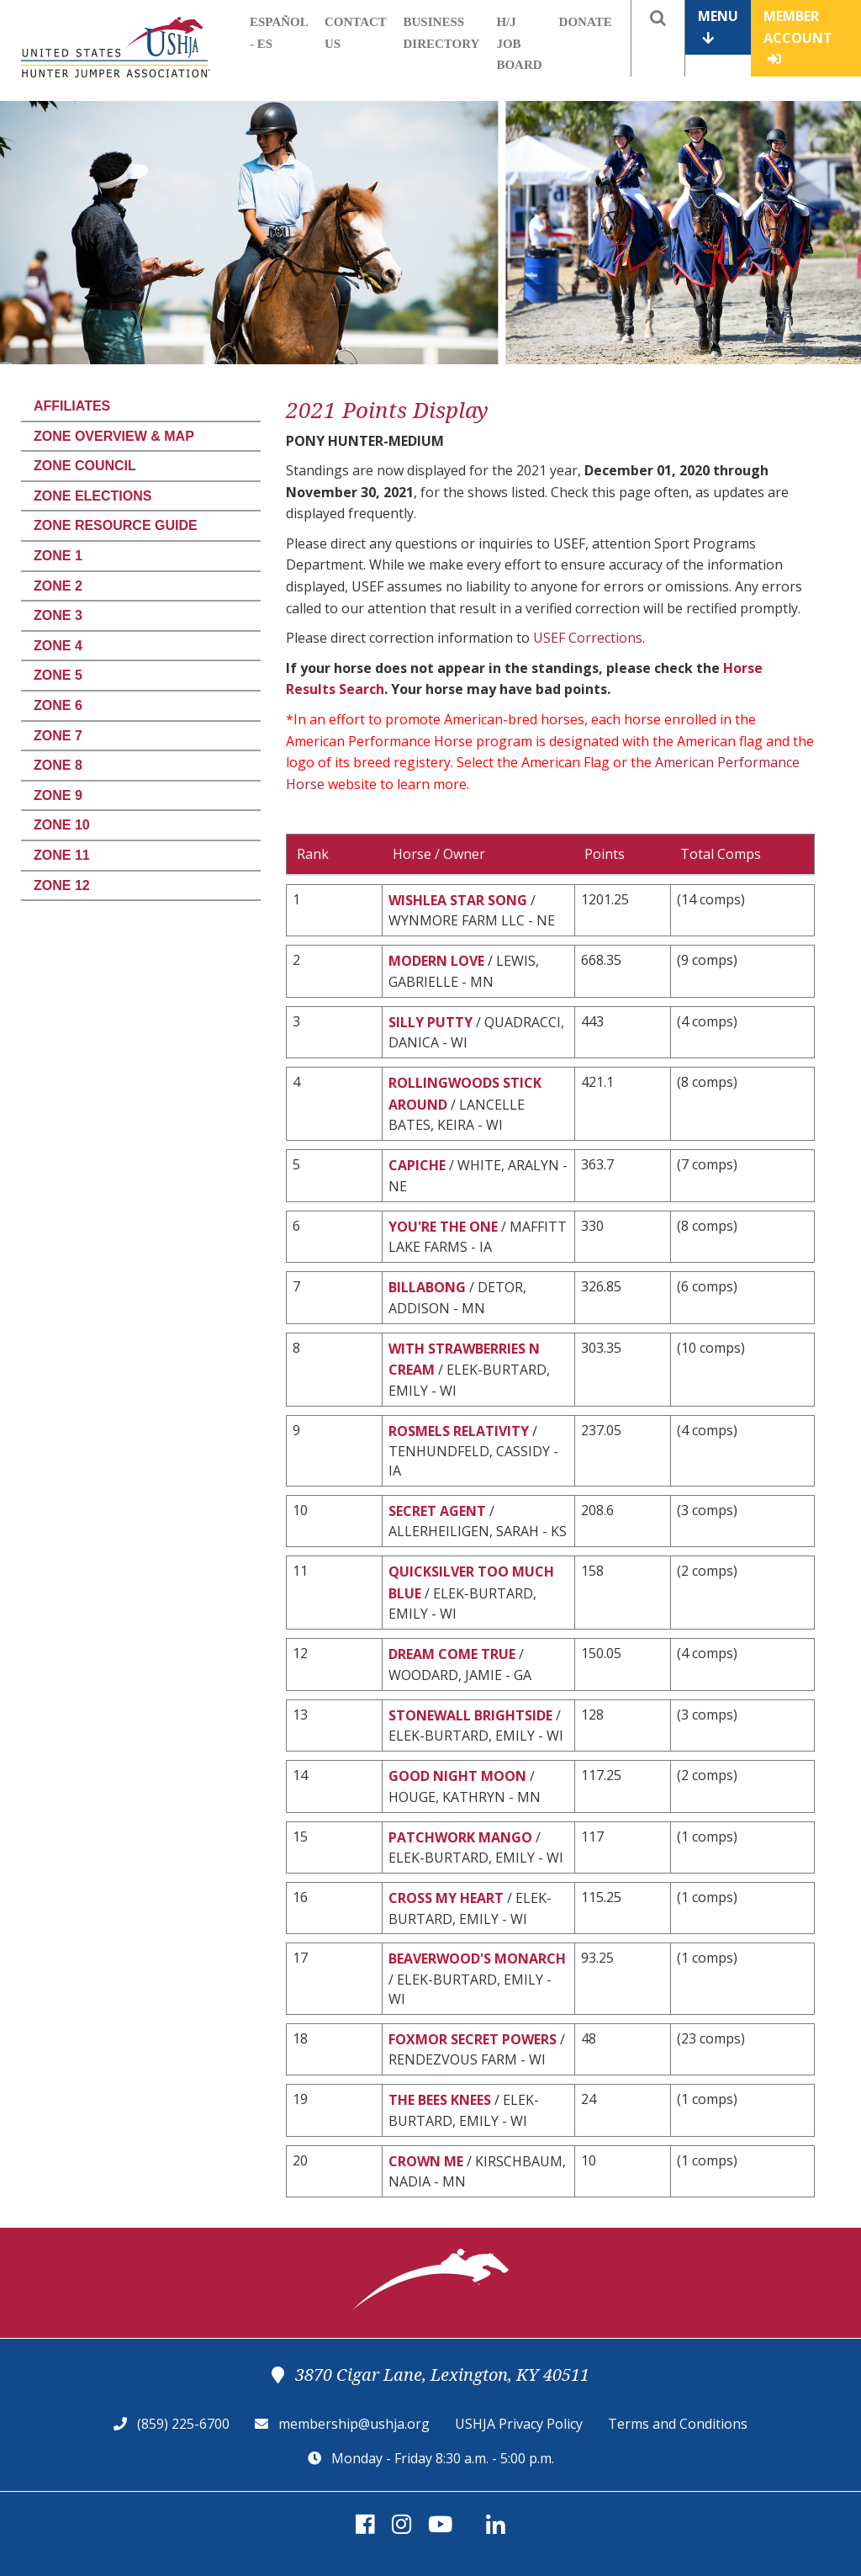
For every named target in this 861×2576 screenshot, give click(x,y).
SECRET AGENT (437, 1511)
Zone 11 (62, 855)
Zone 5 (58, 675)
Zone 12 (62, 885)
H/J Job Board (518, 43)
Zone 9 (58, 795)
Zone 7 (58, 736)
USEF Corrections (587, 637)
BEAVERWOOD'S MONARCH (477, 1958)
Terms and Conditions (677, 2423)
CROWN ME (425, 2161)
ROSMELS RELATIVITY (458, 1431)
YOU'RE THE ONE (443, 1226)
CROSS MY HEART (446, 1898)
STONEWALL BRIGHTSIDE (470, 1715)
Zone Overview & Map (114, 436)
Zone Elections (92, 496)
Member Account (797, 36)
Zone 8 (58, 765)
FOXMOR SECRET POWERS (472, 2039)
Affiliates (72, 406)
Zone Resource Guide (116, 525)
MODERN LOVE (436, 960)
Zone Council (85, 465)
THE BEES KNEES (439, 2100)
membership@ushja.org (354, 2423)
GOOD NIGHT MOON (457, 1776)
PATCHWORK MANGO (460, 1837)
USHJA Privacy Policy (519, 2423)
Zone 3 (58, 615)
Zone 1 (58, 556)
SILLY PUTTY (430, 1022)
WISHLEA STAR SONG (457, 900)
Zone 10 (62, 825)
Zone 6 (58, 705)
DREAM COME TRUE (451, 1654)
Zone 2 (58, 586)
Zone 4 (58, 646)
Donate (585, 22)
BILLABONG (427, 1287)
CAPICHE (417, 1165)
